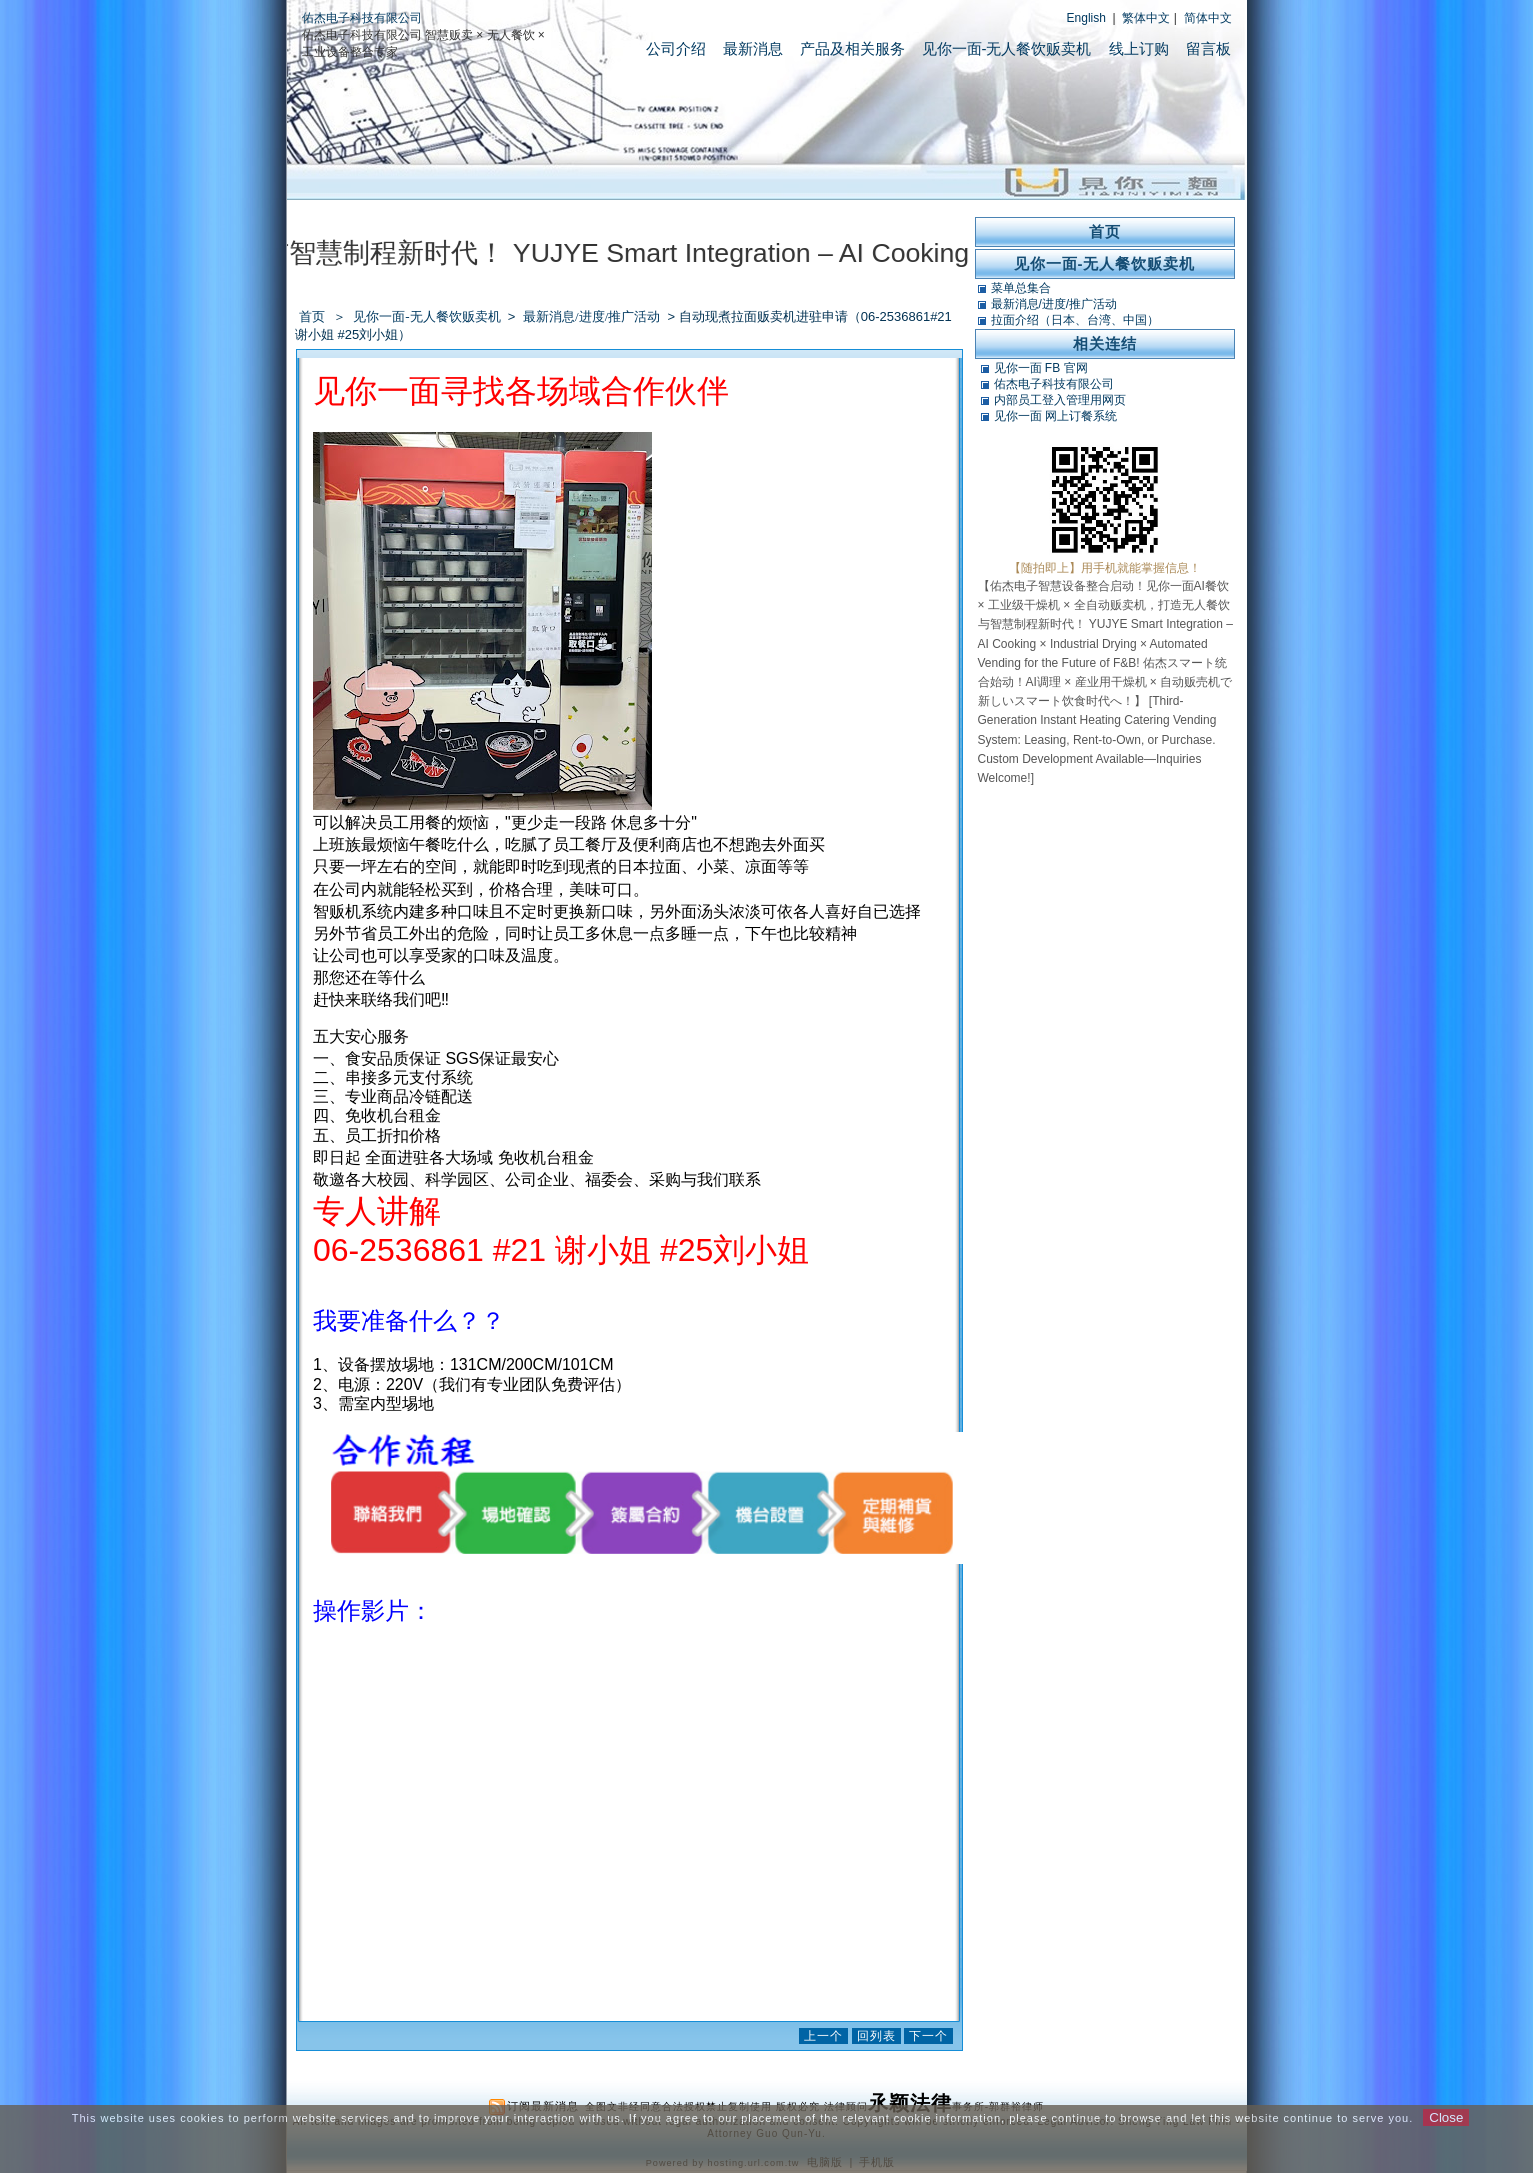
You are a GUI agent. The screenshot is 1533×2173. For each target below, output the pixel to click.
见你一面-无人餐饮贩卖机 (1007, 48)
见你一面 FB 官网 (1041, 368)
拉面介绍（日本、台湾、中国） (1075, 320)
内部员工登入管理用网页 (1060, 400)
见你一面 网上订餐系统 (1055, 416)
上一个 (823, 2036)
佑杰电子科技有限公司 (362, 18)
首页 (312, 316)
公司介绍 (676, 48)
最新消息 (753, 48)
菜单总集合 (1021, 288)
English (1086, 18)
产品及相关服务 (852, 48)
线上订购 (1139, 48)
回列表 (876, 2036)
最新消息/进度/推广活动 (593, 316)
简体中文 (1208, 18)
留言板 (1208, 48)
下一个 (928, 2036)
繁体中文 (1146, 18)
